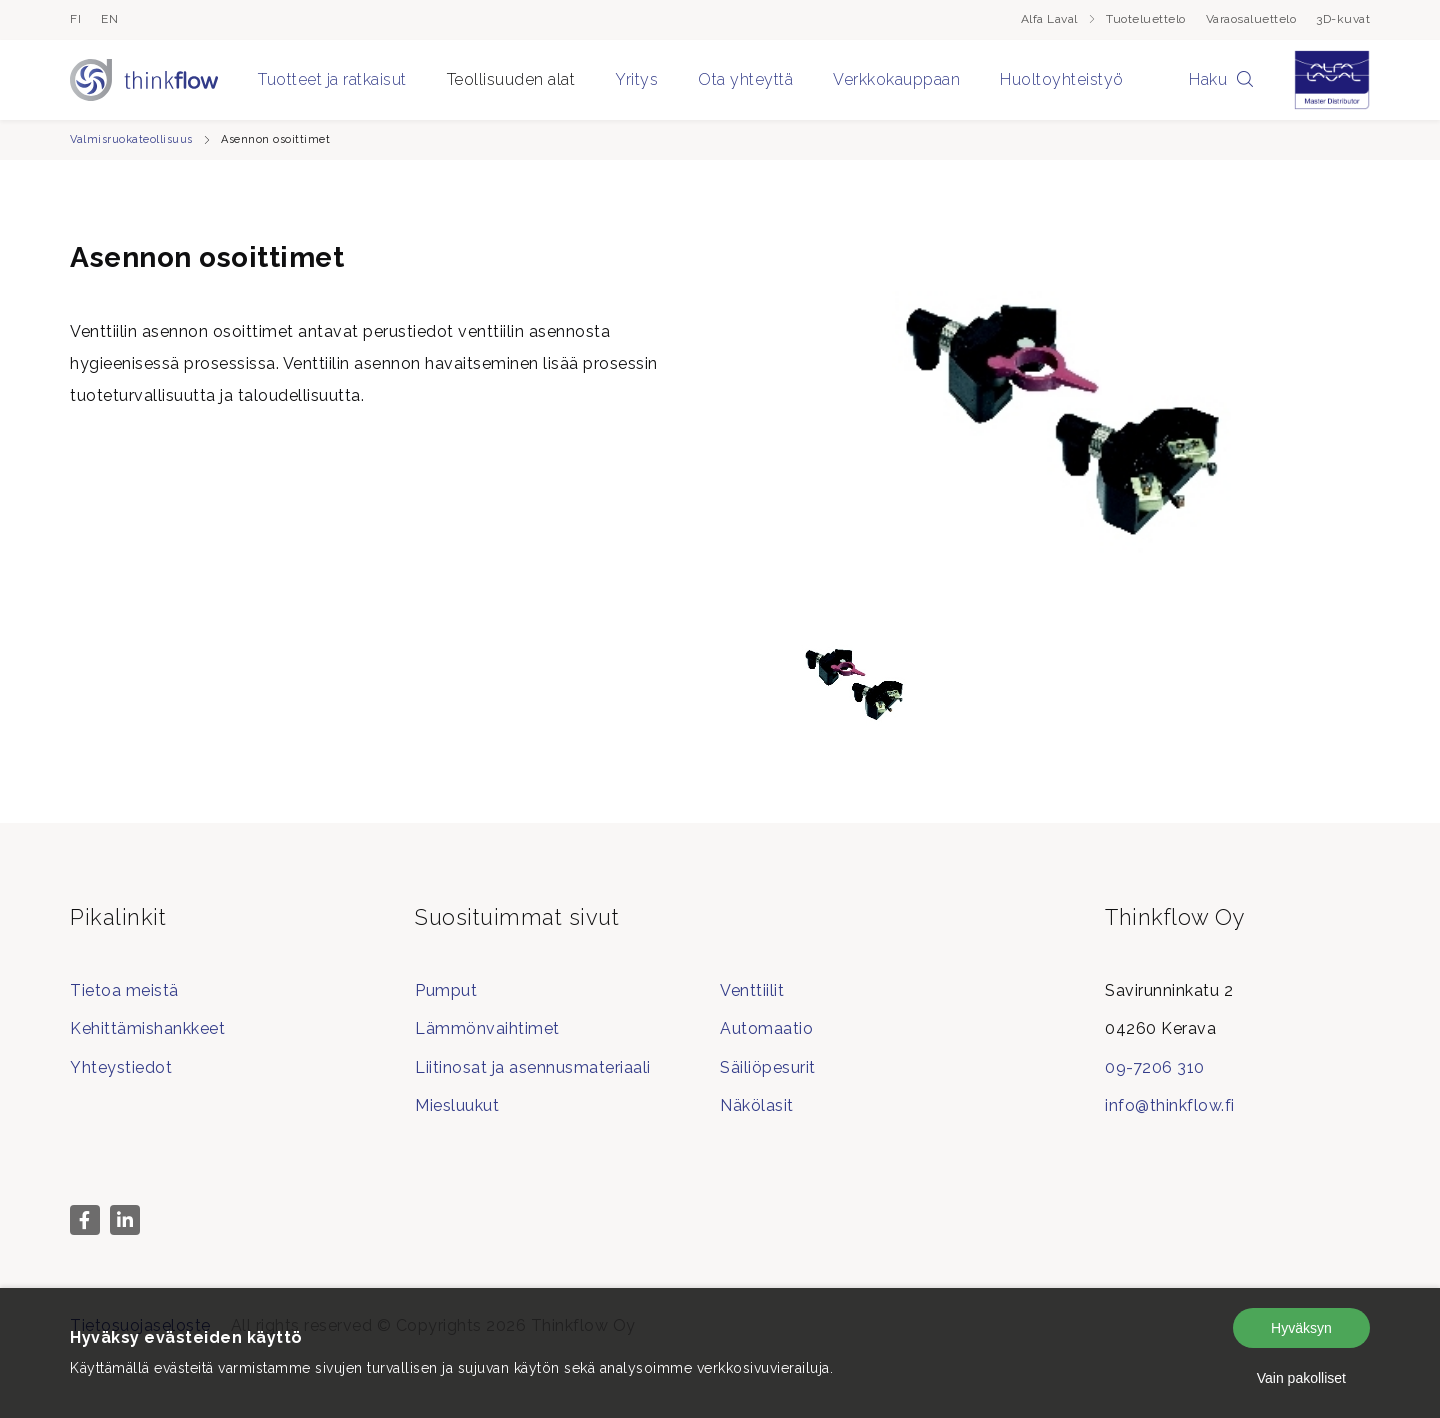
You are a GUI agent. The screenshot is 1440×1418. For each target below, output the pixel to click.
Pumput (446, 990)
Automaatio (766, 1028)
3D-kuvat (1343, 19)
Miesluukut (457, 1105)
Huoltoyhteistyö (1062, 79)
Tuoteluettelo (1146, 19)
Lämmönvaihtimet (487, 1028)
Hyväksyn (1301, 1328)
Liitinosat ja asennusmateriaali (533, 1067)
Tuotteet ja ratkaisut (332, 79)
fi (75, 19)
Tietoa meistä (124, 990)
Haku (1221, 79)
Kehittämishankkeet (147, 1028)
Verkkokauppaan (896, 79)
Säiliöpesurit (768, 1067)
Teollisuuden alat (511, 79)
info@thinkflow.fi (1170, 1105)
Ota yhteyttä (745, 79)
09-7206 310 (1155, 1067)
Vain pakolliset (1301, 1378)
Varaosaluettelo (1251, 19)
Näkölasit (757, 1105)
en (109, 19)
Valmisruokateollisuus (131, 139)
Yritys (636, 79)
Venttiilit (752, 990)
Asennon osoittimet (275, 139)
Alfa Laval (1059, 19)
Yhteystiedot (121, 1067)
